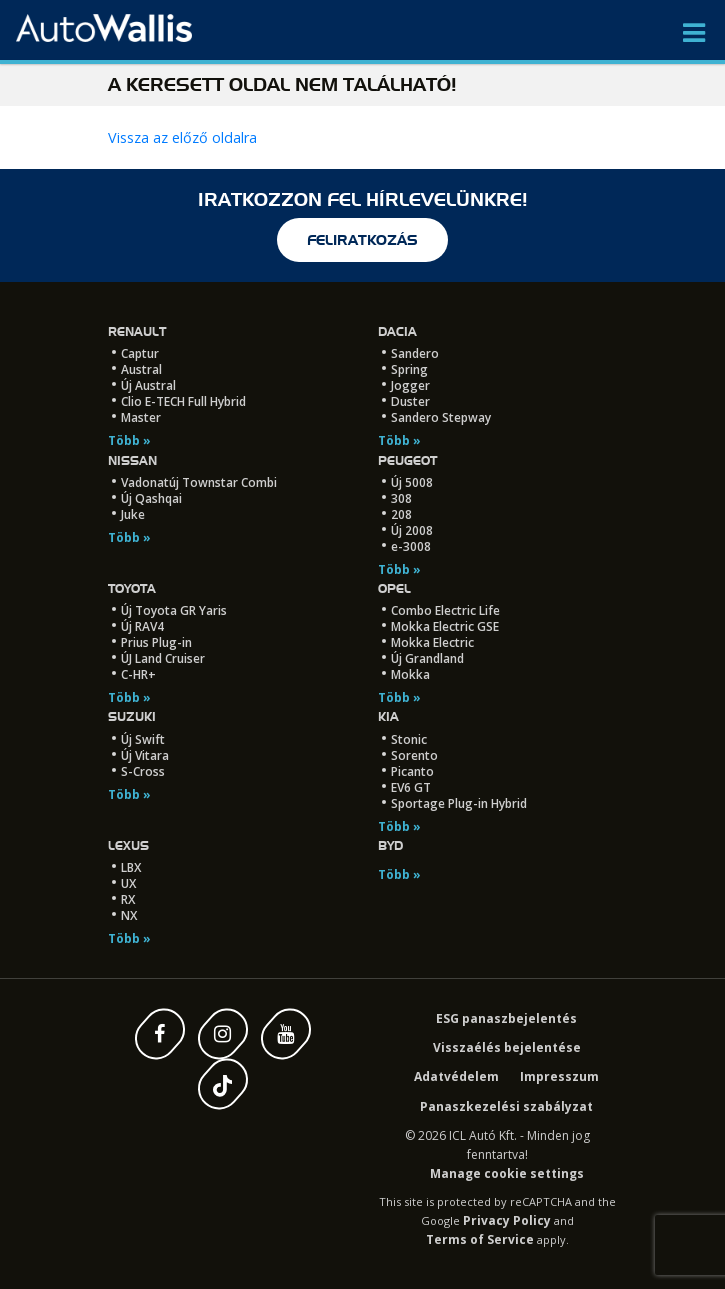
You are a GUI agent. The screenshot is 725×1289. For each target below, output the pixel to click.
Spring (409, 369)
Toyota (132, 588)
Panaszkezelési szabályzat (506, 1106)
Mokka (410, 674)
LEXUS (128, 845)
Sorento (414, 755)
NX (129, 915)
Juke (133, 514)
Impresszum (559, 1076)
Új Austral (148, 385)
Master (141, 417)
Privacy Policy (507, 1220)
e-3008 (411, 546)
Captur (140, 353)
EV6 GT (411, 787)
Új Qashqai (151, 498)
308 (401, 498)
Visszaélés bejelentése (507, 1047)
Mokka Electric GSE (445, 626)
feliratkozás (362, 240)
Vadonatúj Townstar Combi (199, 482)
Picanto (412, 771)
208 (401, 514)
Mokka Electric (432, 642)
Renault (137, 331)
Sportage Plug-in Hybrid (459, 803)
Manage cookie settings (507, 1173)
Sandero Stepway (441, 417)
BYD (390, 845)
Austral (141, 369)
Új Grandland (427, 658)
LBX (131, 867)
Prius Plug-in (156, 642)
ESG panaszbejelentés (506, 1018)
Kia (388, 716)
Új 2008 (412, 530)
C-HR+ (138, 674)
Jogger (410, 385)
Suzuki (132, 716)
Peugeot (407, 460)
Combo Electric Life (445, 610)
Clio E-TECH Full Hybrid (183, 401)
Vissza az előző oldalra (182, 137)
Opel (394, 588)
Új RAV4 (142, 626)
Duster (410, 401)
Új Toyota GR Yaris (174, 610)
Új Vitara (145, 755)
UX (128, 883)
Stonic (409, 739)
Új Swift (143, 739)
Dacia (397, 331)
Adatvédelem (456, 1076)
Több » (129, 440)
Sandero (415, 353)
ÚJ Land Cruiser (163, 658)
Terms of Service (480, 1239)
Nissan (132, 460)
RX (128, 899)
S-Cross (143, 771)
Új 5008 (412, 482)
